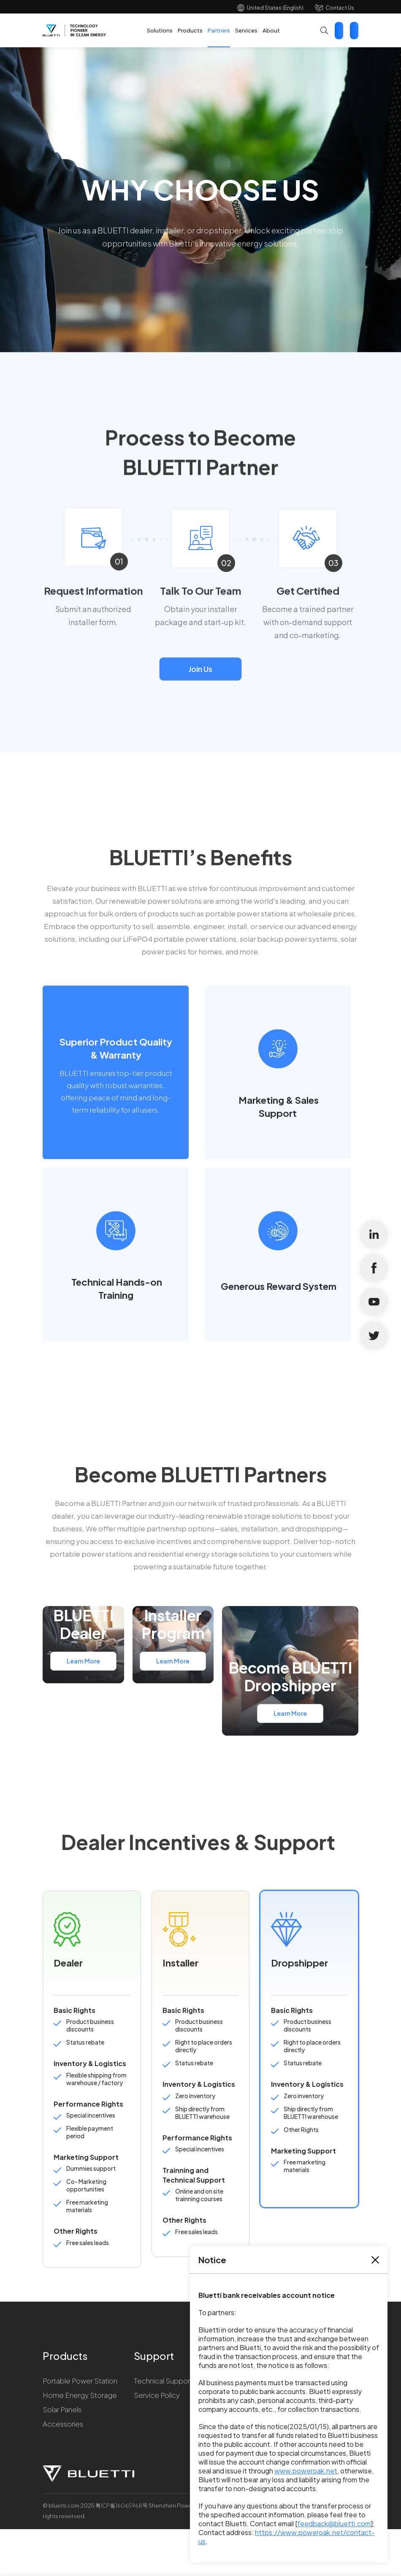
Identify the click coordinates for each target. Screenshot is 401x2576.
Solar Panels (62, 2409)
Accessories (63, 2423)
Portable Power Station (80, 2380)
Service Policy (157, 2395)
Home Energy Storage (80, 2395)
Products (190, 30)
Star (354, 30)
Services (246, 30)
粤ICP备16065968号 (122, 2505)
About (271, 30)
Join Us (200, 669)
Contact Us (339, 8)
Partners (219, 30)
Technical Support (163, 2380)
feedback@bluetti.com (334, 2523)
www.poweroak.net (305, 2470)
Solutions (160, 30)
